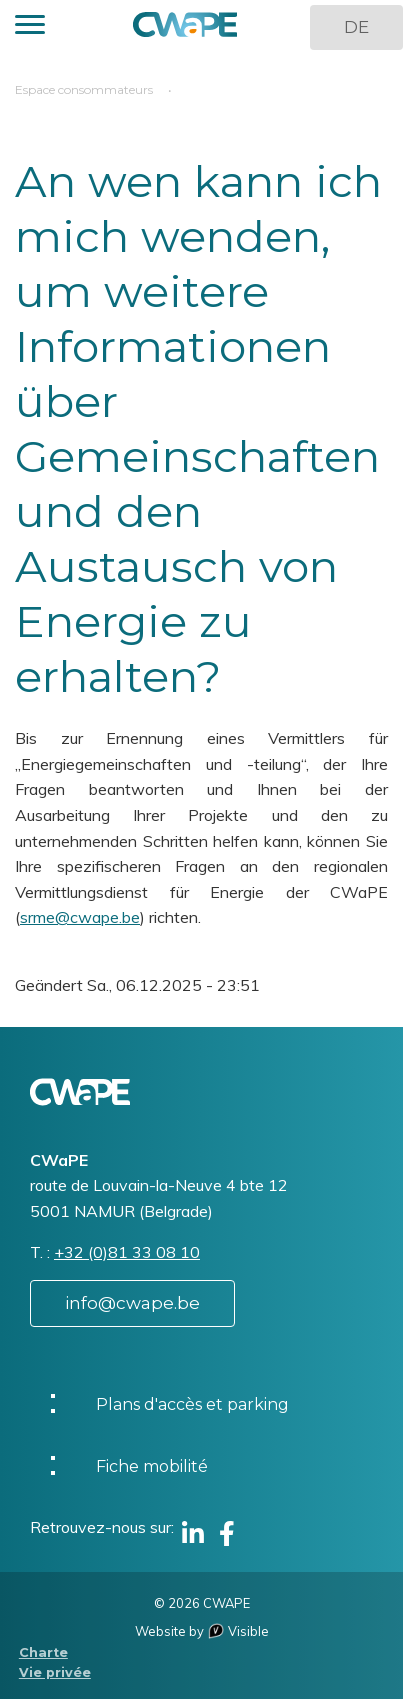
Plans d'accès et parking (192, 1404)
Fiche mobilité (152, 1466)
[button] (30, 27)
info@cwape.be (132, 1303)
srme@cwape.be (80, 917)
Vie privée (55, 1672)
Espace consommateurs (84, 89)
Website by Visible (202, 1631)
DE (356, 27)
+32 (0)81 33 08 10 (127, 1252)
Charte (43, 1652)
